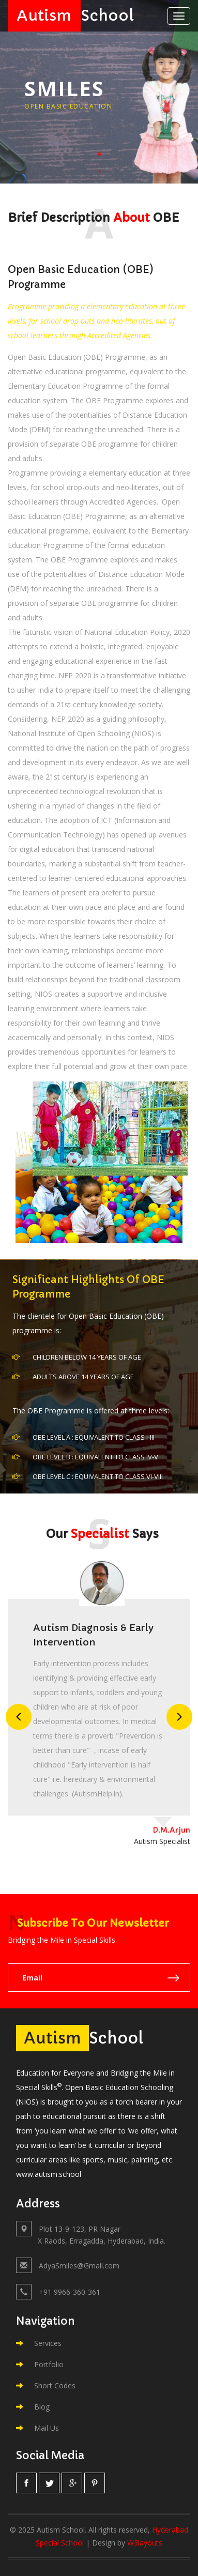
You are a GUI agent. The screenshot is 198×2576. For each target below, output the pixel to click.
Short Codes (45, 2385)
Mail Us (37, 2428)
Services (39, 2343)
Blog (33, 2407)
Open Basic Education (68, 106)
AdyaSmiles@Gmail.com (79, 2265)
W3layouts (144, 2543)
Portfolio (40, 2364)
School (71, 16)
